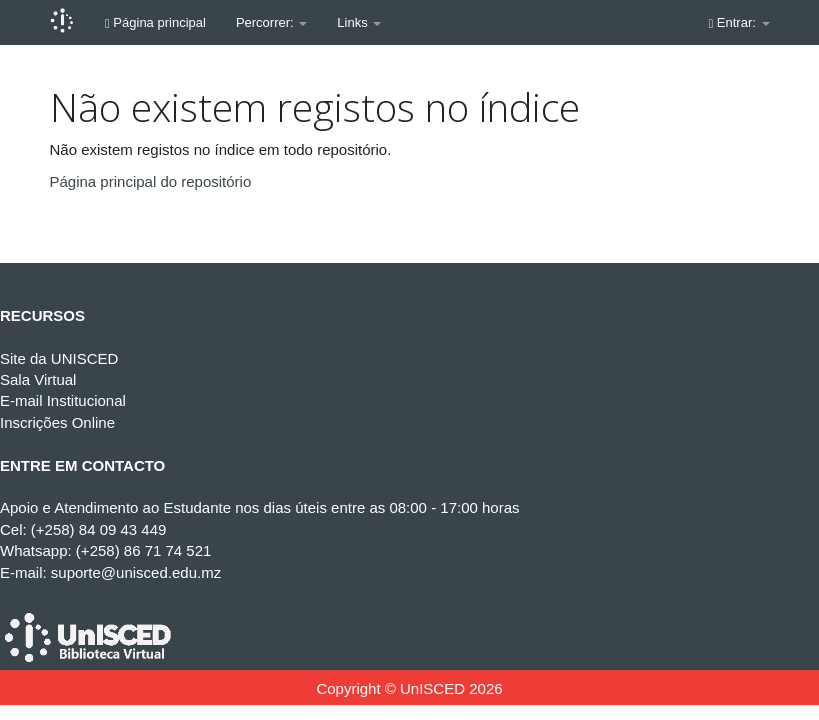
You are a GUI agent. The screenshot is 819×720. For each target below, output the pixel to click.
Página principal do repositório (151, 181)
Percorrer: (271, 22)
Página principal (155, 22)
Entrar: (739, 22)
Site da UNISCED (59, 358)
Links (359, 22)
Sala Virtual (38, 379)
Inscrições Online (57, 422)
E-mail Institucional (63, 400)
